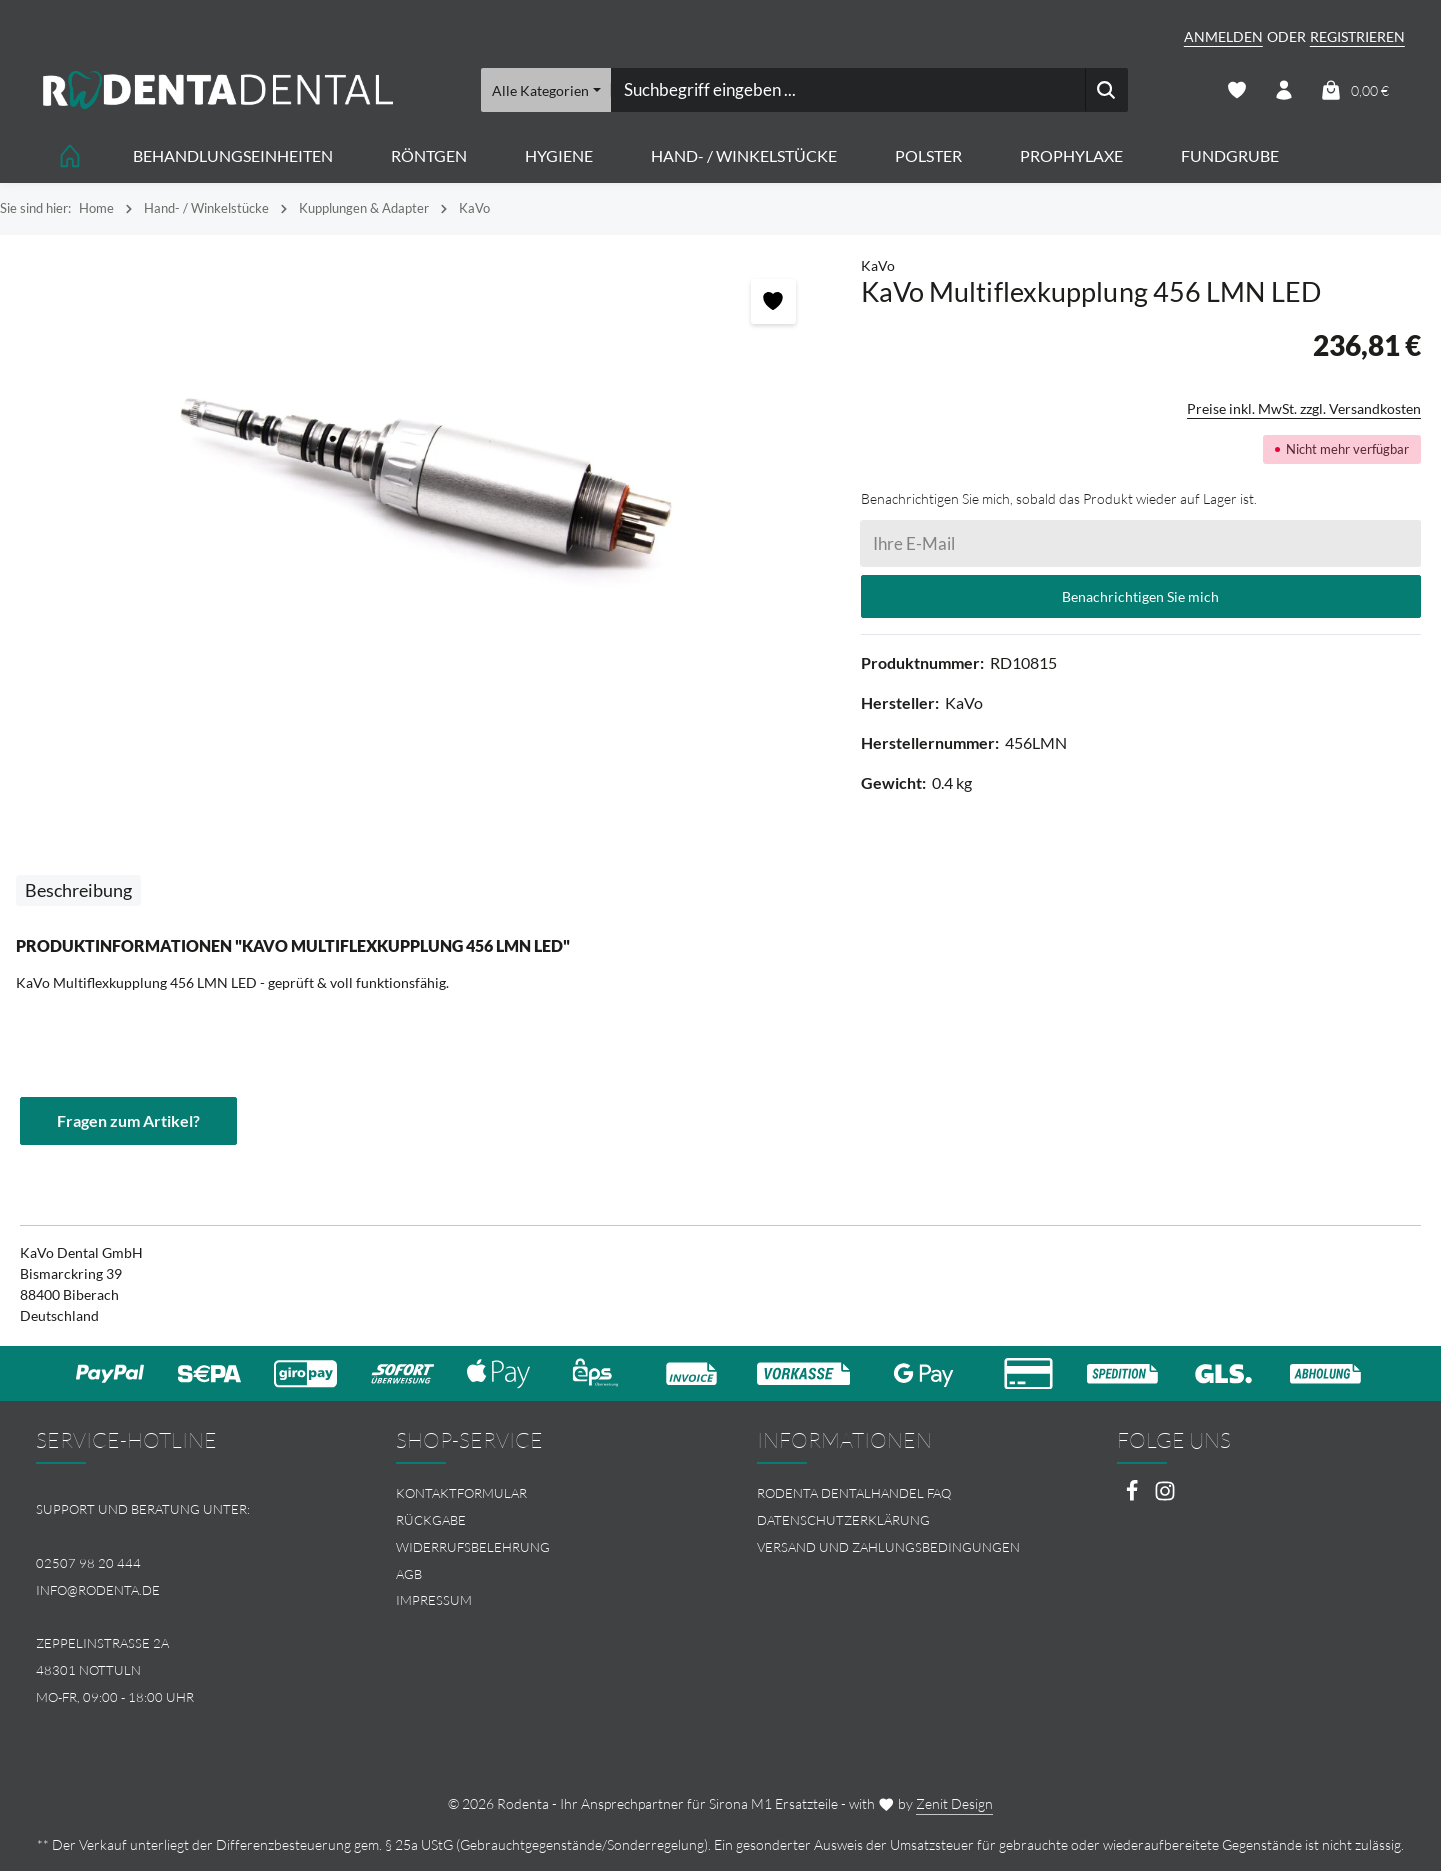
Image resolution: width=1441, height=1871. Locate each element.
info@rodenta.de (98, 1590)
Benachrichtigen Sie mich (1140, 596)
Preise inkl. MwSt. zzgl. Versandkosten (1304, 408)
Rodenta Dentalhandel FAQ (854, 1493)
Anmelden (1223, 36)
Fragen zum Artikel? (128, 1120)
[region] (420, 480)
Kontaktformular (461, 1493)
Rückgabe (431, 1520)
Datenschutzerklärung (843, 1520)
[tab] (78, 890)
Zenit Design (954, 1803)
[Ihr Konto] (1284, 90)
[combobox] (847, 90)
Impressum (434, 1600)
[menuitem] (540, 1493)
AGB (409, 1574)
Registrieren (1357, 36)
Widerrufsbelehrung (473, 1547)
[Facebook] (1133, 1496)
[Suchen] (1106, 90)
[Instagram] (1165, 1496)
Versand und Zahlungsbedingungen (888, 1547)
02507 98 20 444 (88, 1563)
